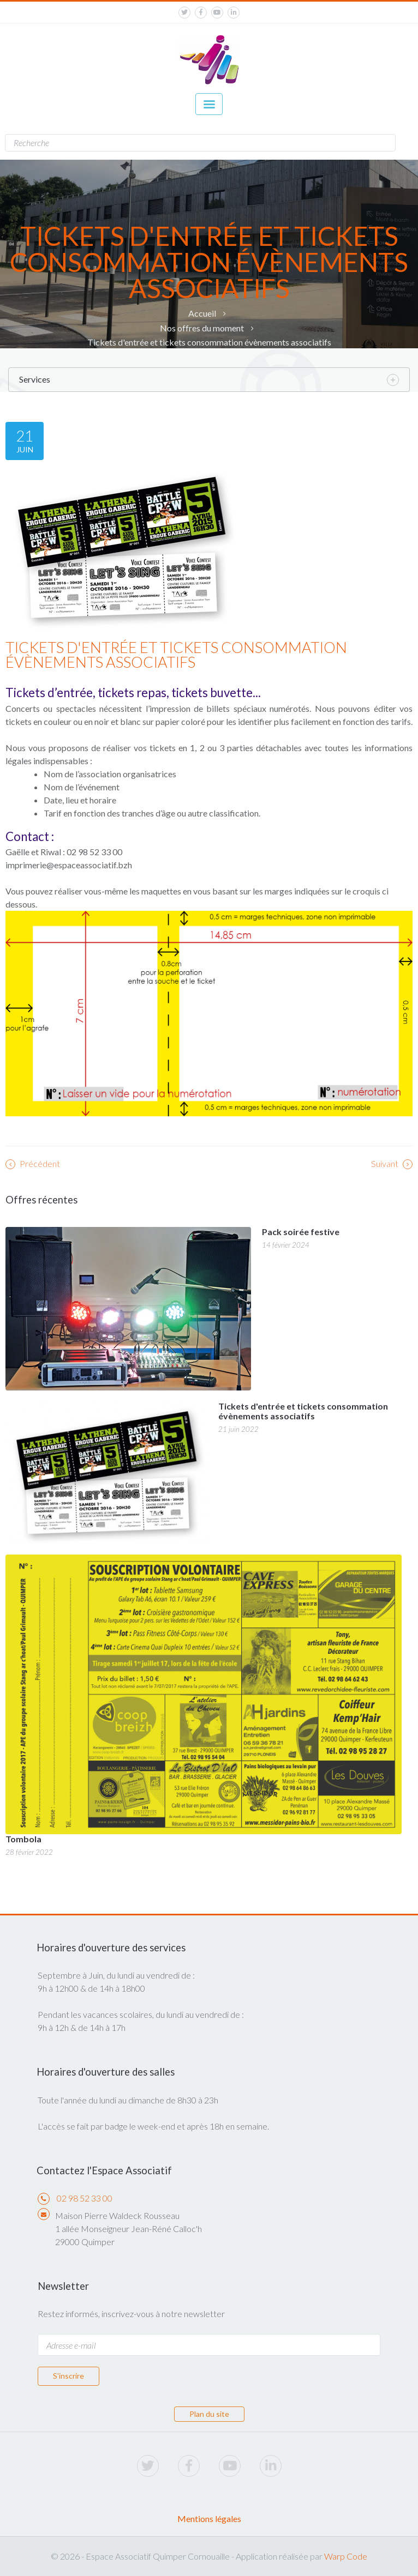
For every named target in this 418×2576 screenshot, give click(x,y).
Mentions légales (209, 2518)
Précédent (32, 1163)
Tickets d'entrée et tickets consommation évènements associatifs (209, 342)
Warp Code (345, 2556)
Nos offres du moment (202, 328)
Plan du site (209, 2413)
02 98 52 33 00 (84, 2198)
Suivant (392, 1163)
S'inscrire (68, 2375)
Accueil (202, 313)
